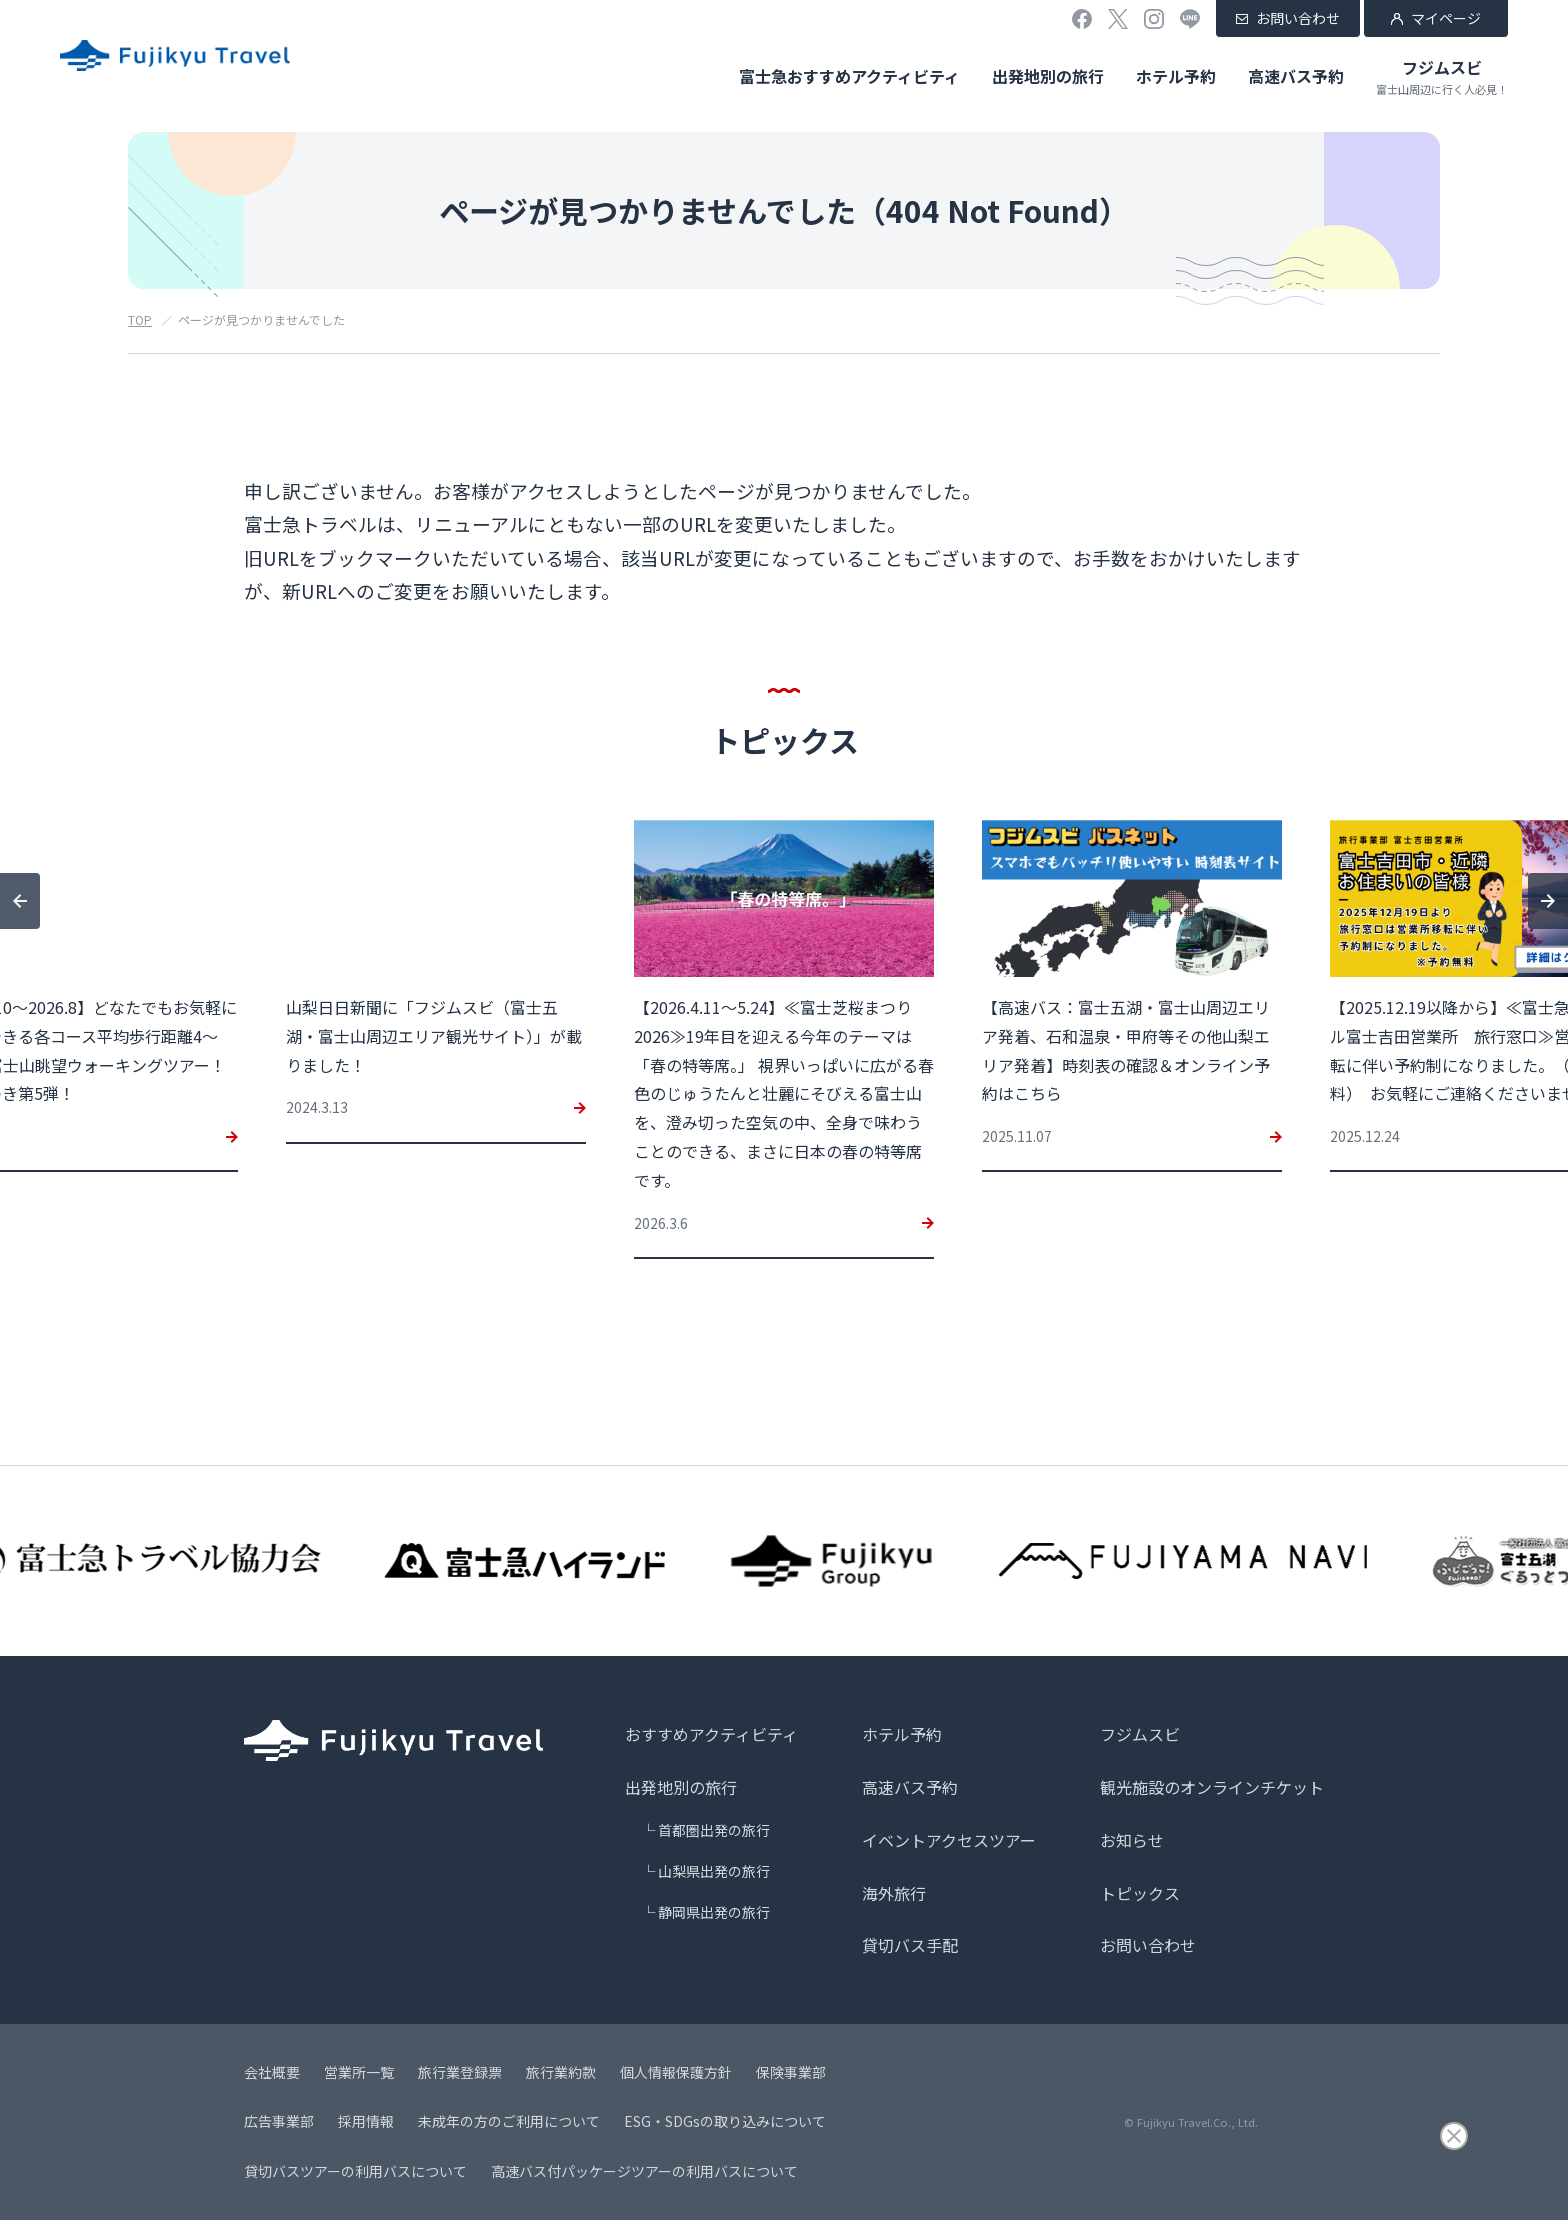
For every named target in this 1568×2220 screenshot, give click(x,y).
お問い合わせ (1298, 18)
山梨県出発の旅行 (714, 1871)
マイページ (1446, 18)
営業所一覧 (359, 2072)
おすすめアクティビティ (711, 1734)
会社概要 (272, 2072)
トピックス (1140, 1893)
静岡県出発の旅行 (714, 1912)
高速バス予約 (1296, 76)
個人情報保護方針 (676, 2072)
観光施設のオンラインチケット (1212, 1787)
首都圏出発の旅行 (714, 1830)
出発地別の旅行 (1048, 76)
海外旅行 (894, 1893)
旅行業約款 (561, 2072)
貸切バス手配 (910, 1945)
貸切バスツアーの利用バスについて (355, 2171)
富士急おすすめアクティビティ (849, 76)
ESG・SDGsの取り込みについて (725, 2121)
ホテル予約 (1176, 76)
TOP (140, 319)
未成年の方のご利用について (509, 2121)
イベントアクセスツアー (949, 1840)
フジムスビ (1442, 76)
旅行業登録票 (460, 2072)
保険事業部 (791, 2072)
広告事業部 (279, 2121)
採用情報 (366, 2121)
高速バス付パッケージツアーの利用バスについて (644, 2171)
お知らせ (1132, 1840)
